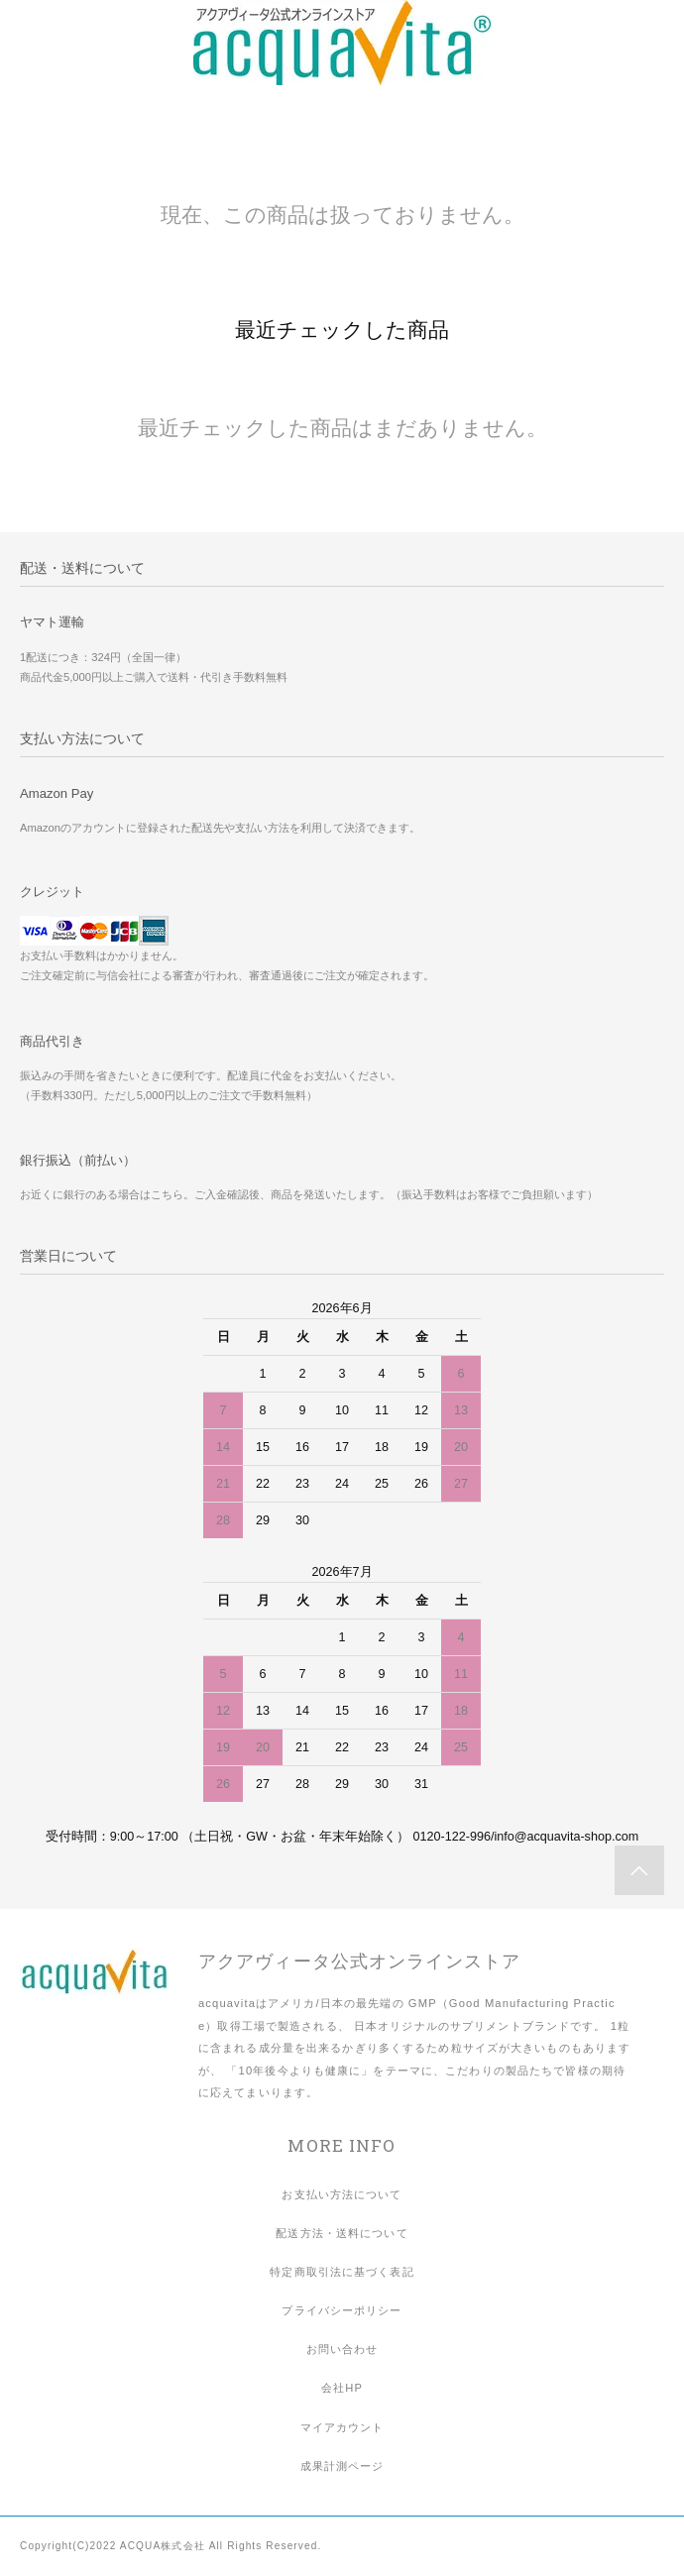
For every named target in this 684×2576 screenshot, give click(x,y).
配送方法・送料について (341, 2233)
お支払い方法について (341, 2194)
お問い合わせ (342, 2349)
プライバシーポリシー (341, 2310)
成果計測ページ (342, 2466)
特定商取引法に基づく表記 (341, 2272)
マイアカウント (342, 2427)
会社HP (342, 2388)
